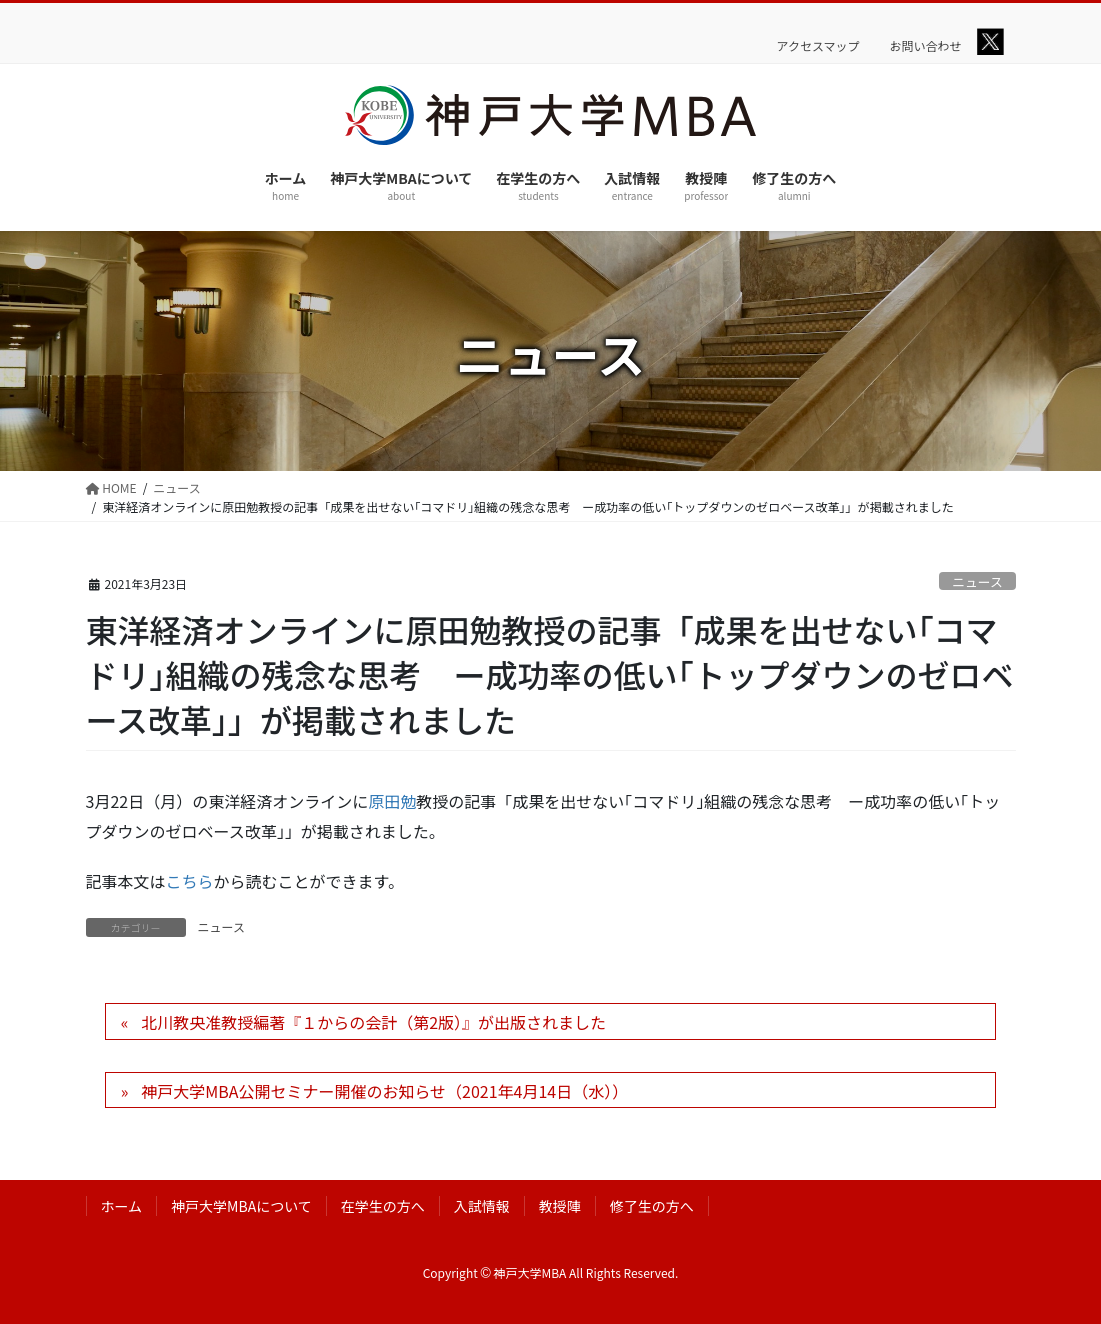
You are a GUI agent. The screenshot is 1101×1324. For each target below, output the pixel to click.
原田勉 (392, 801)
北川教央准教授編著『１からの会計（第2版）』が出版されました (373, 1022)
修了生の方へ (652, 1206)
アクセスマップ (818, 46)
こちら (190, 881)
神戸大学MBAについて (241, 1206)
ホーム (122, 1206)
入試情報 (482, 1206)
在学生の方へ (383, 1206)
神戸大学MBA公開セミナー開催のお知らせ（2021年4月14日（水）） (384, 1091)
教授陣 (560, 1206)
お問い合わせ (926, 46)
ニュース (977, 581)
